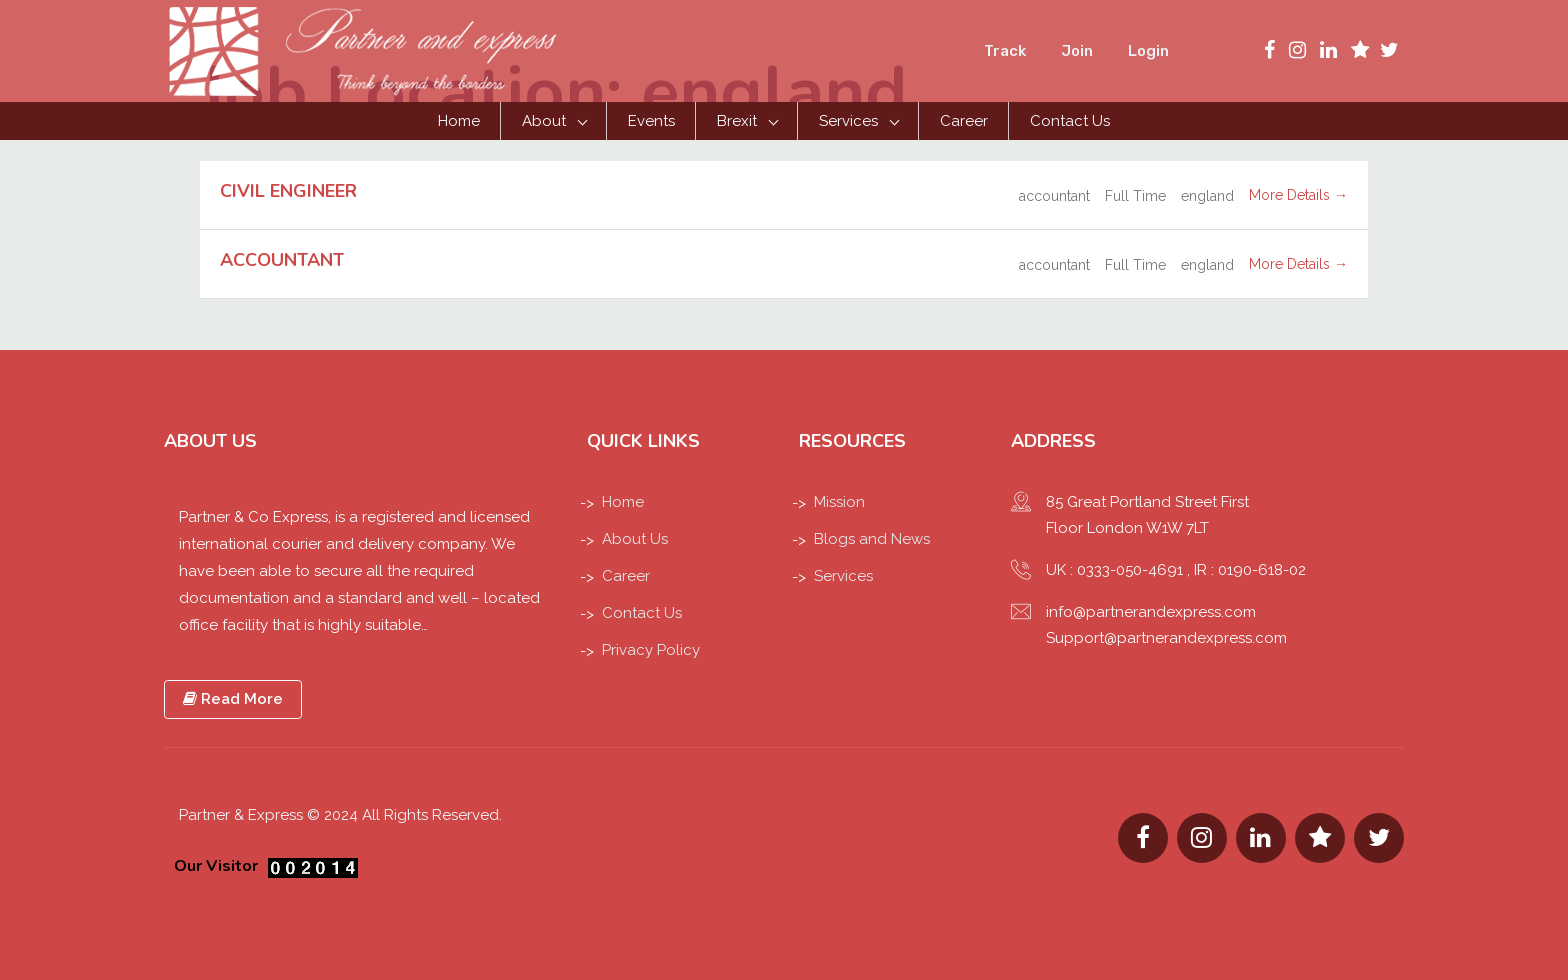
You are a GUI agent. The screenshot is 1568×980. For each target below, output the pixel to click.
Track (1005, 51)
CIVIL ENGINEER (288, 191)
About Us (635, 539)
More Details (1298, 195)
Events (651, 121)
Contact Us (1070, 121)
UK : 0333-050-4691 (1114, 570)
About (544, 121)
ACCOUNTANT (282, 260)
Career (964, 121)
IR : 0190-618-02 (1250, 570)
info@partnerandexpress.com (1151, 612)
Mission (839, 502)
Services (848, 121)
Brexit (737, 121)
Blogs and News (872, 539)
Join (1077, 51)
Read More (233, 699)
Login (1148, 51)
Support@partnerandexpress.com (1166, 638)
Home (459, 121)
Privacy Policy (651, 650)
